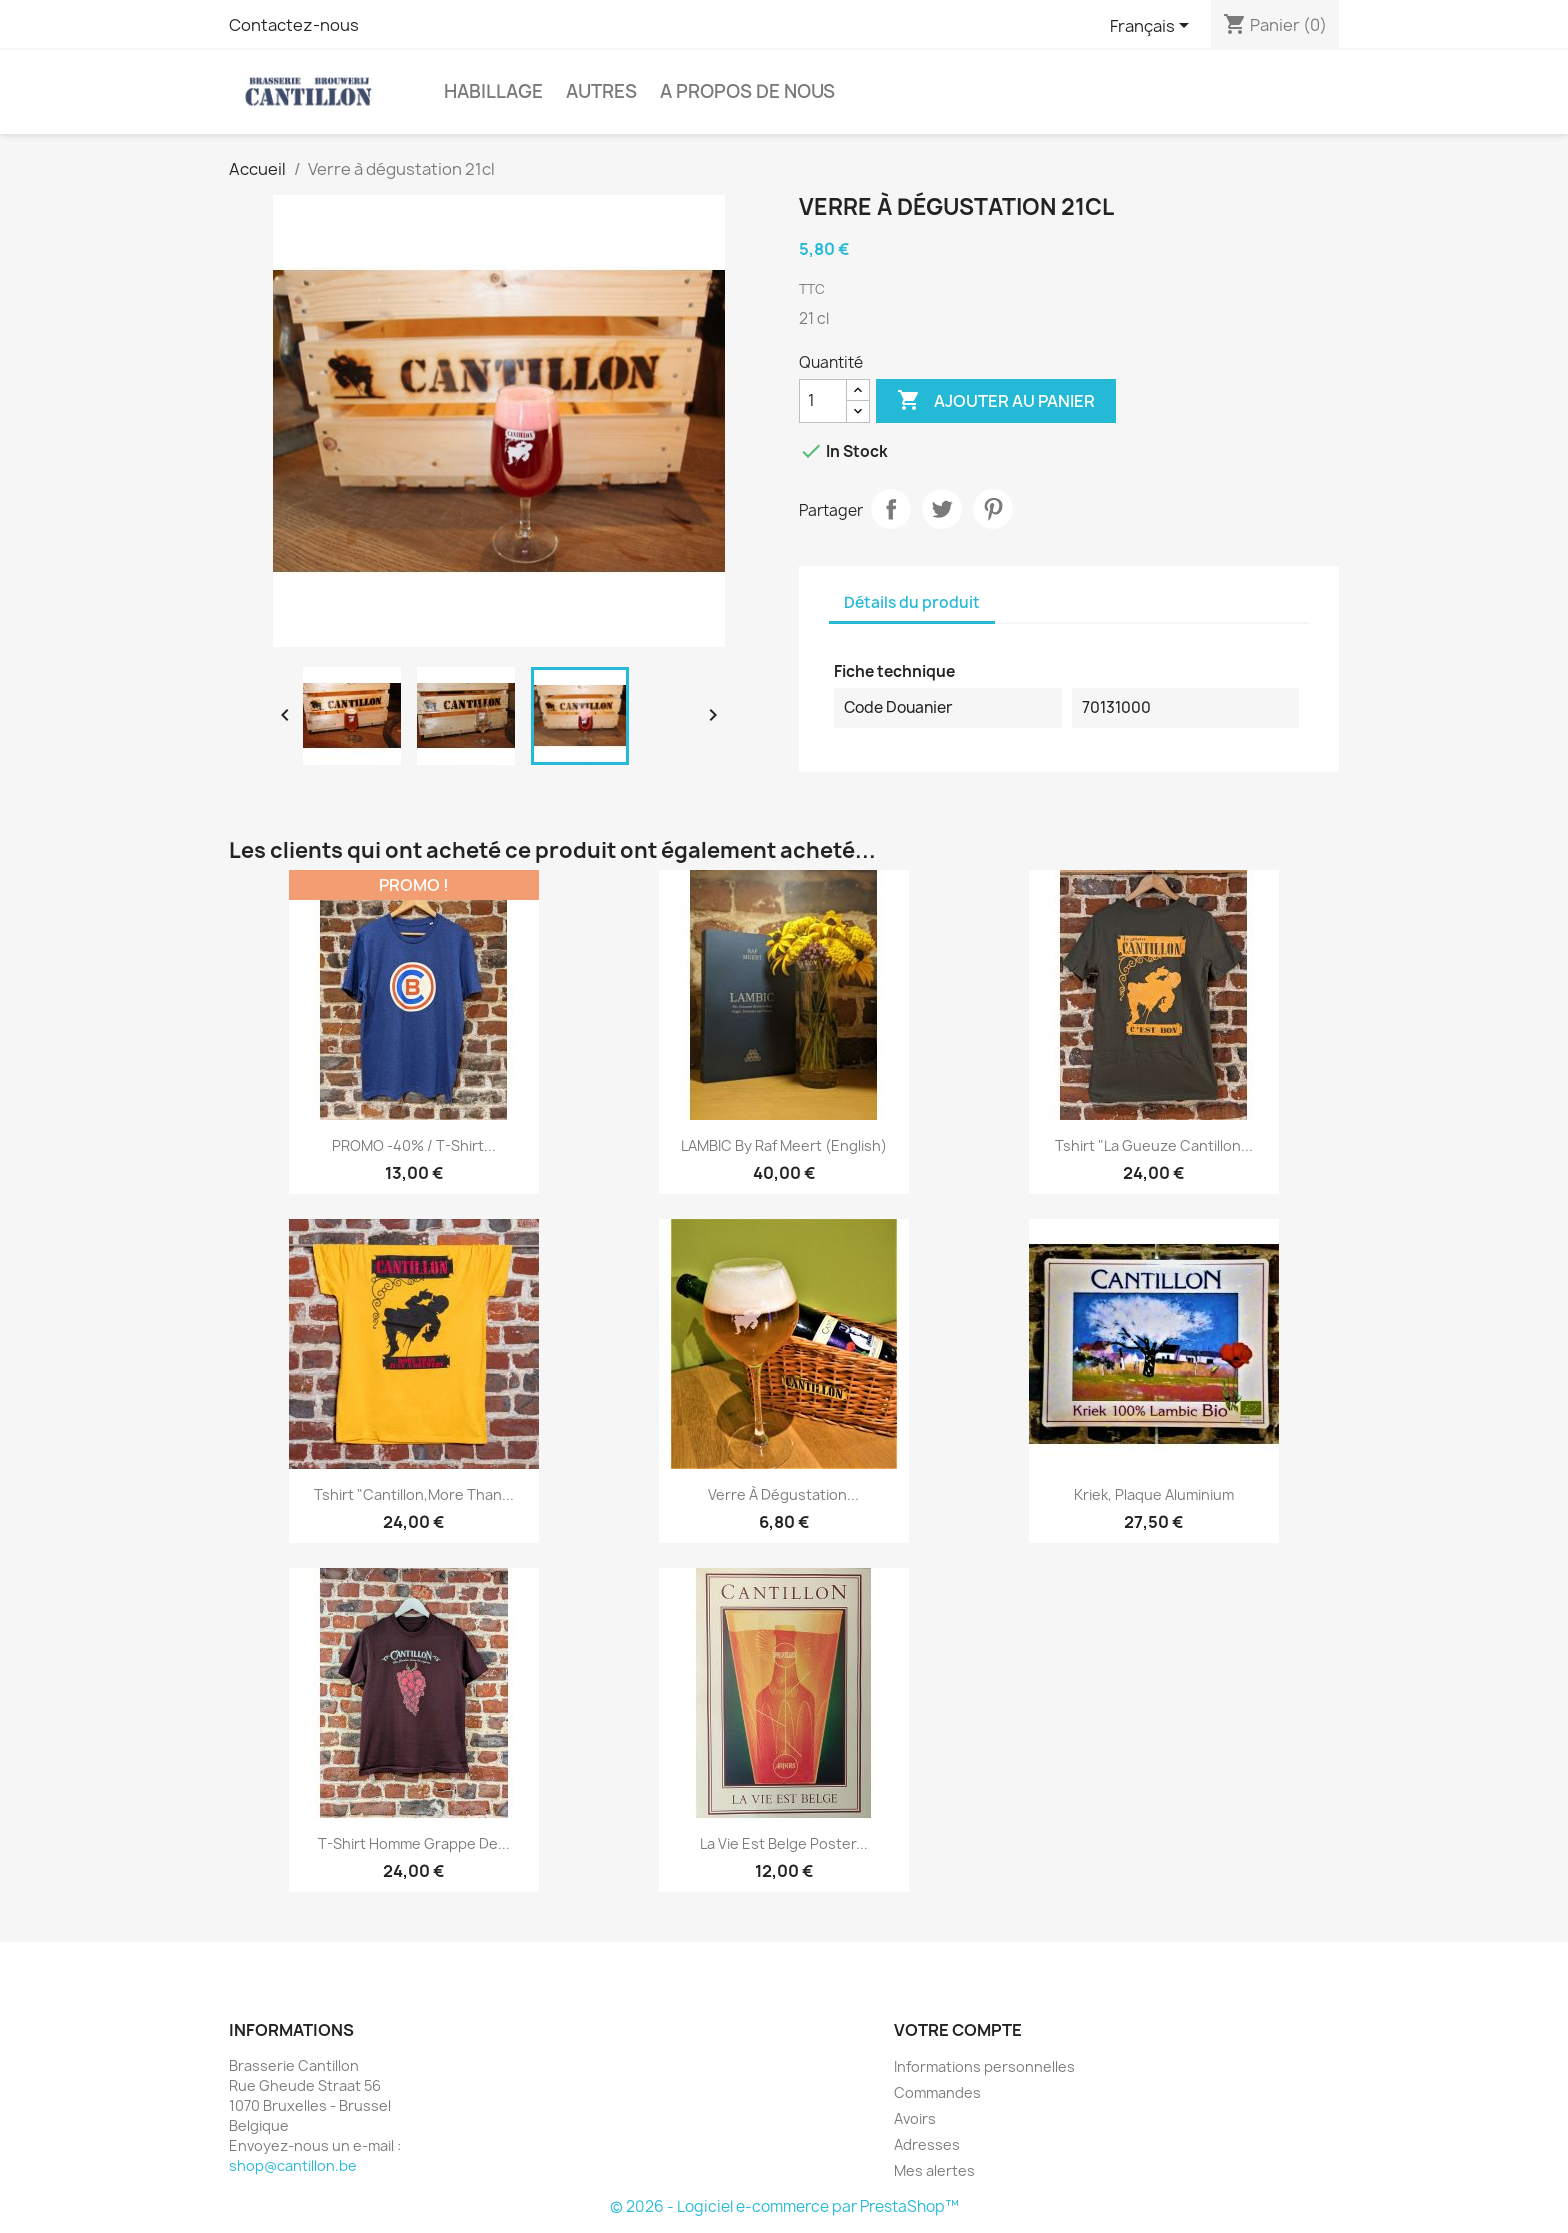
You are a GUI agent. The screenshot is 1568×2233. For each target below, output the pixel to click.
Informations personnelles (984, 2066)
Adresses (927, 2144)
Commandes (937, 2092)
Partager (891, 509)
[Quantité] (823, 401)
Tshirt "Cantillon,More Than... (414, 1494)
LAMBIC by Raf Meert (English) (784, 1145)
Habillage (493, 91)
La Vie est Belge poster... (784, 1843)
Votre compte (958, 2030)
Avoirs (915, 2118)
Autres (601, 91)
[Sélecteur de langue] (1153, 27)
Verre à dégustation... (783, 1494)
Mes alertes (934, 2170)
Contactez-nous (294, 25)
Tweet (942, 509)
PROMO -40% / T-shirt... (414, 1145)
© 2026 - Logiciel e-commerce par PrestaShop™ (784, 2206)
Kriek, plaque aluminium (1154, 1494)
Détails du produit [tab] (912, 602)
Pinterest (993, 509)
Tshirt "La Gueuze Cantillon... (1154, 1145)
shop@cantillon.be (293, 2165)
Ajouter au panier (996, 401)
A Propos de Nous (747, 91)
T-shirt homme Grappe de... (414, 1843)
